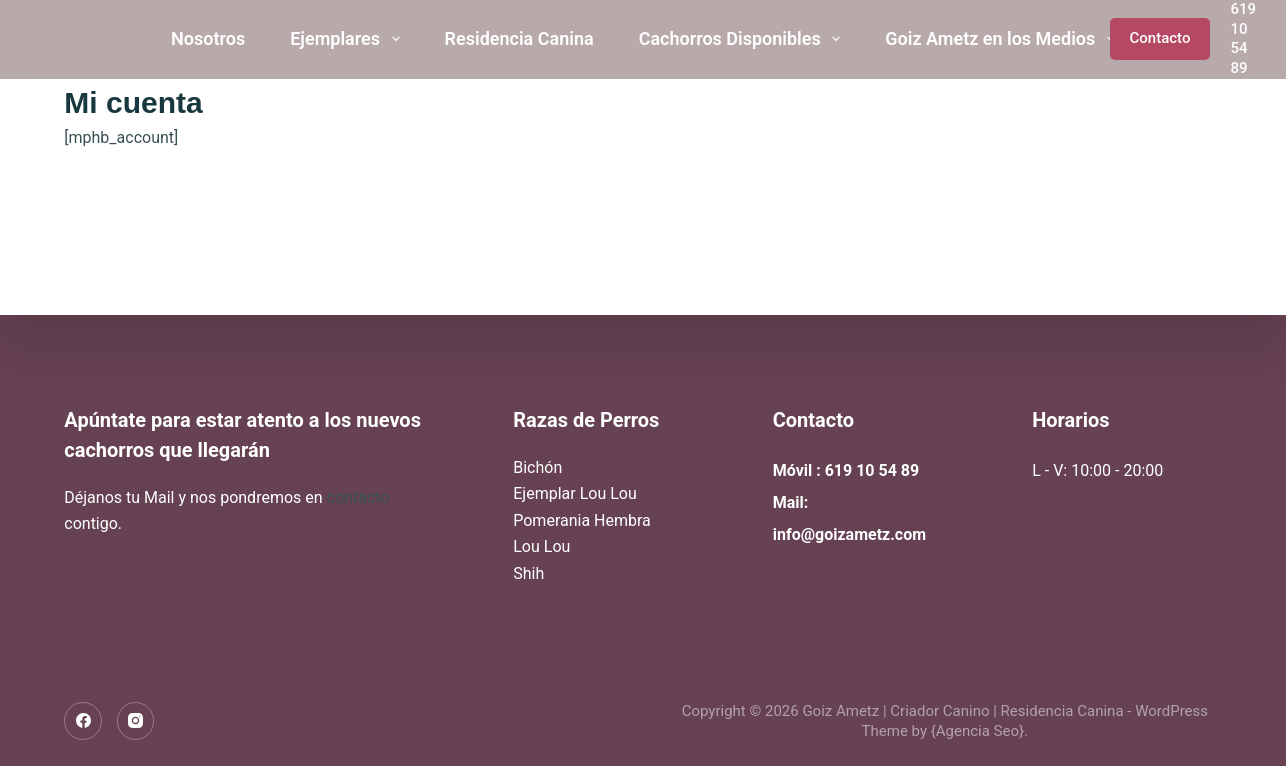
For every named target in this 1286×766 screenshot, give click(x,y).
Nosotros (208, 38)
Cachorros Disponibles (744, 39)
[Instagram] (136, 721)
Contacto (1160, 38)
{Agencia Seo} (977, 731)
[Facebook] (83, 721)
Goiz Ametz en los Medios (1004, 39)
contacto (358, 497)
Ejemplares (348, 39)
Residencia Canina (519, 38)
